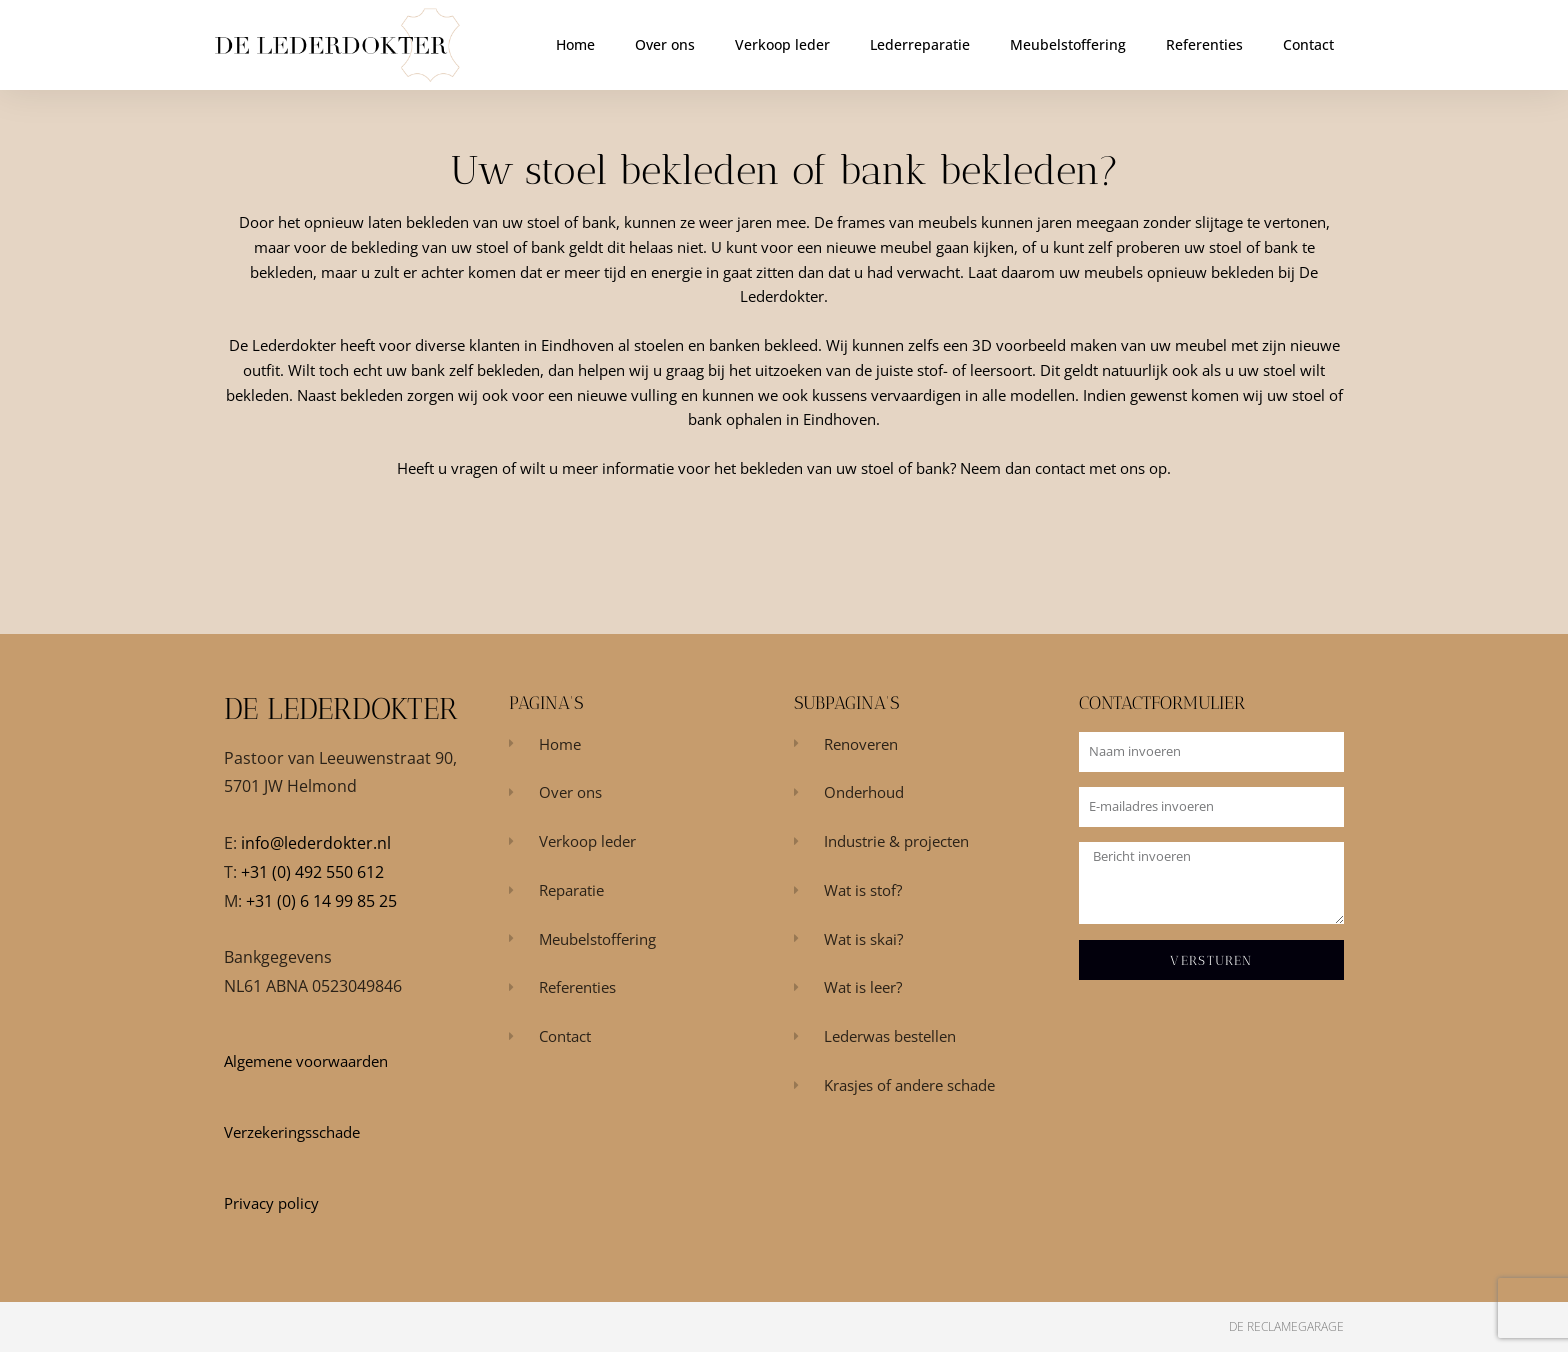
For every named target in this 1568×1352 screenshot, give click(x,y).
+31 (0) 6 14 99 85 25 (321, 901)
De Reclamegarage (1286, 1326)
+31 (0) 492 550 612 (312, 872)
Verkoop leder (782, 44)
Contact (1308, 44)
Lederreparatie (920, 44)
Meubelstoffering (1068, 44)
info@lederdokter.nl (316, 843)
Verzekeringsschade (292, 1132)
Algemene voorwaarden (306, 1061)
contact (1060, 468)
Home (575, 44)
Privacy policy (271, 1203)
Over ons (665, 44)
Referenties (1204, 44)
